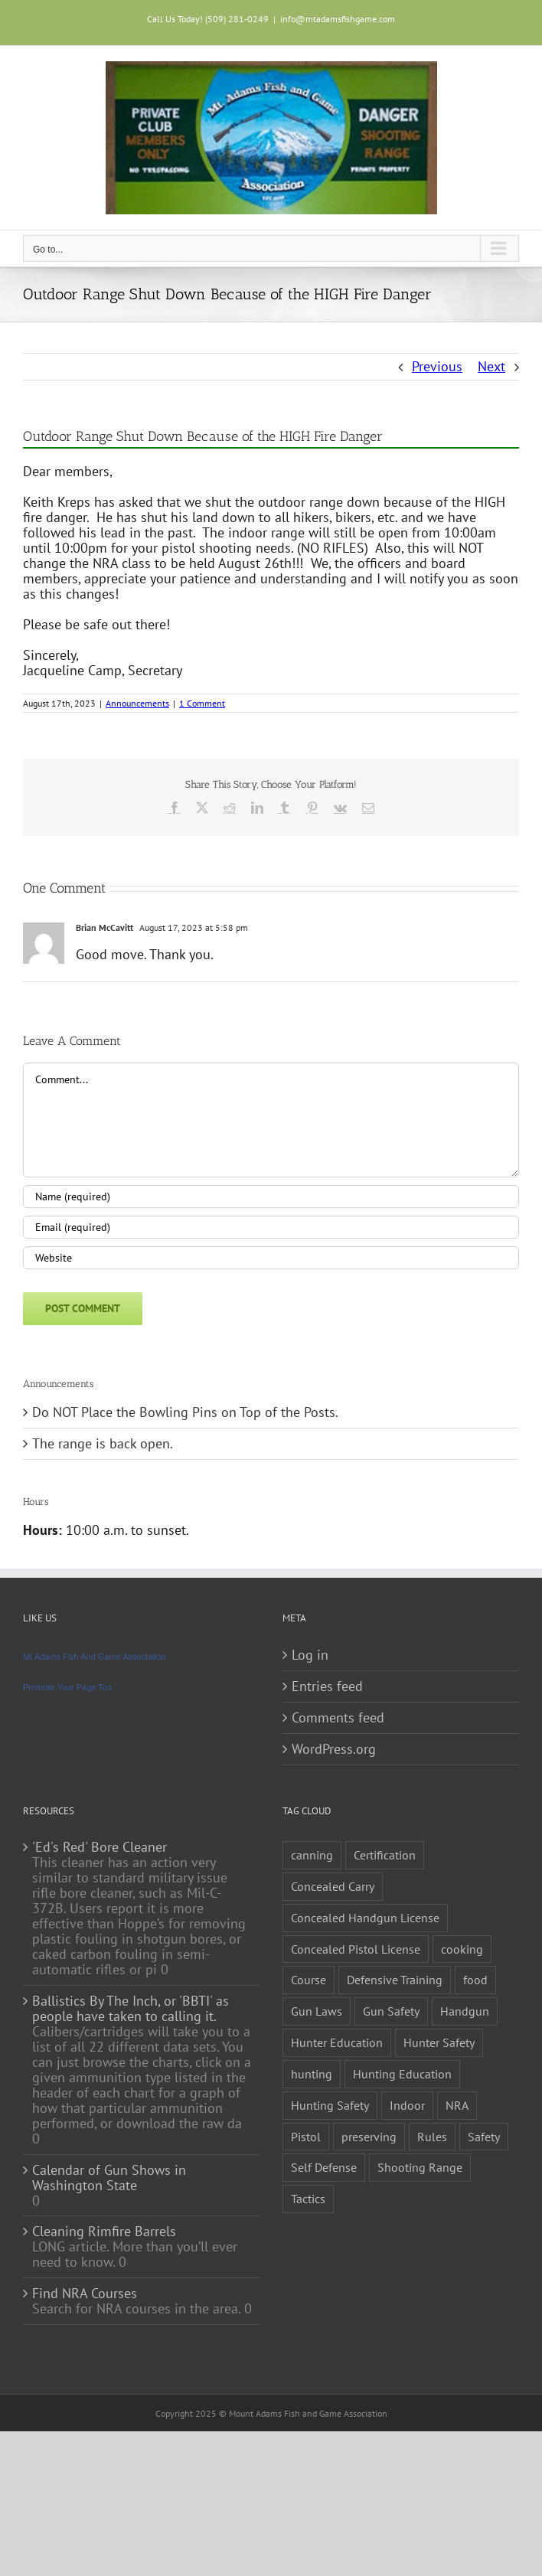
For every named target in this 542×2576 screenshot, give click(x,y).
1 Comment (202, 703)
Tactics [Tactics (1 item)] (308, 2198)
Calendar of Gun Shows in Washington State (109, 2178)
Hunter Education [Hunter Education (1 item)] (337, 2042)
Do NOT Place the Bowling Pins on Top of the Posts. (185, 1412)
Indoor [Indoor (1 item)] (407, 2105)
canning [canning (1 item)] (312, 1855)
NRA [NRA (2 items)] (457, 2105)
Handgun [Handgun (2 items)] (464, 2011)
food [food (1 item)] (475, 1979)
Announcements (137, 703)
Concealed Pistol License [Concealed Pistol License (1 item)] (355, 1949)
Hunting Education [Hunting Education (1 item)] (402, 2073)
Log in (310, 1655)
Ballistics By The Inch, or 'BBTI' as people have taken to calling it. (130, 2008)
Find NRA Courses (84, 2293)
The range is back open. (102, 1443)
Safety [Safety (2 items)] (484, 2136)
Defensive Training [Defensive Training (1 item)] (394, 1979)
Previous (437, 366)
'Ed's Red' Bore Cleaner (99, 1847)
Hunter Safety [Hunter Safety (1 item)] (439, 2042)
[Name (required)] (271, 1196)
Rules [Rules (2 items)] (432, 2136)
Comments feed (338, 1717)
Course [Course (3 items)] (308, 1979)
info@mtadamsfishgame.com (337, 18)
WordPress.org (334, 1749)
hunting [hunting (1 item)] (311, 2073)
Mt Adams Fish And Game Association (94, 1656)
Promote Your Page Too (67, 1687)
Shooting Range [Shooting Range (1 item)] (419, 2167)
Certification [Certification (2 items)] (385, 1855)
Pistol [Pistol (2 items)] (306, 2136)
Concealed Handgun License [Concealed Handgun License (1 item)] (365, 1917)
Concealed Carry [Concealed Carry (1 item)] (332, 1886)
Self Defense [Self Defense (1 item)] (324, 2167)
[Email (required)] (271, 1227)
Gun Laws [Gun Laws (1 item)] (316, 2011)
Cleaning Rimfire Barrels (104, 2231)
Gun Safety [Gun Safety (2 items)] (391, 2011)
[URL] (271, 1257)
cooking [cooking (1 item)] (462, 1949)
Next (491, 366)
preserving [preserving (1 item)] (369, 2136)
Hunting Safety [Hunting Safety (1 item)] (330, 2105)
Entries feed (327, 1686)
